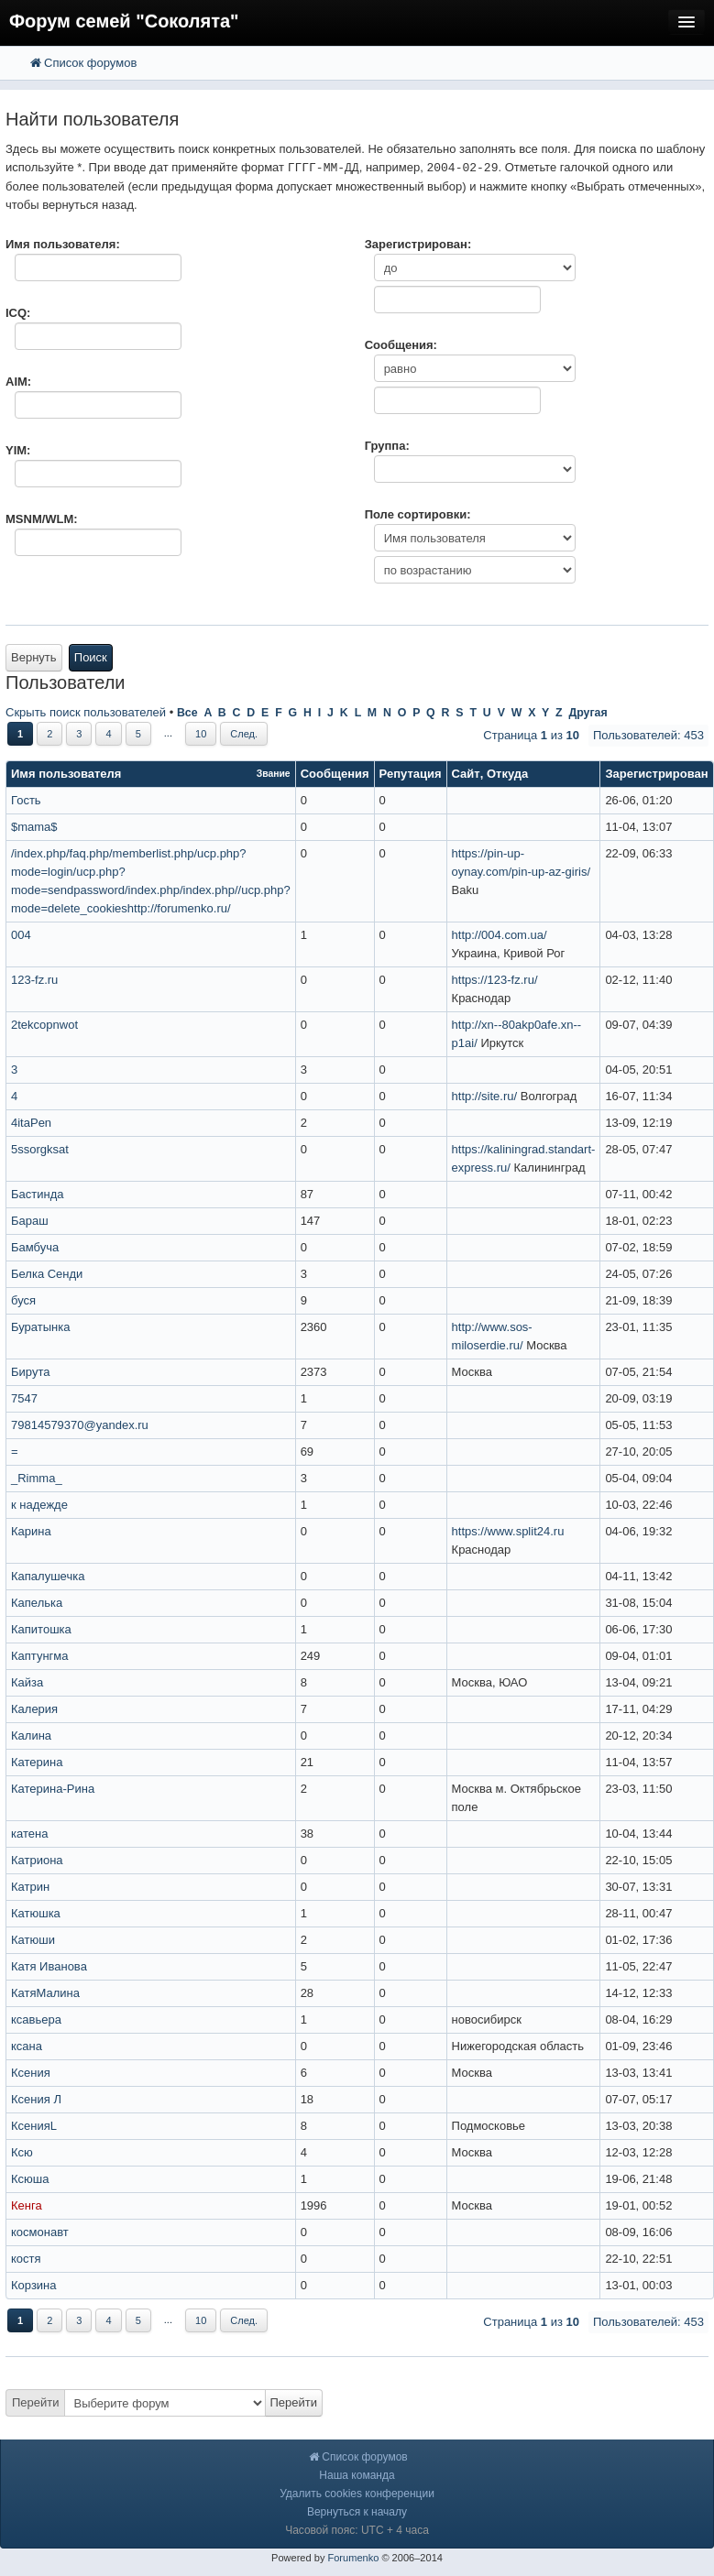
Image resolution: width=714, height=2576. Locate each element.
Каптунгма (40, 1656)
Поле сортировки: (418, 514)
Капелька (36, 1603)
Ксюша (30, 2179)
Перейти (36, 2402)
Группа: (387, 446)
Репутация (410, 773)
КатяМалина (45, 1993)
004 (21, 935)
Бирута (30, 1372)
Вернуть (34, 657)
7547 (24, 1398)
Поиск (90, 657)
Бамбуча (35, 1247)
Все (187, 712)
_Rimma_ (36, 1478)
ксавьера (36, 2019)
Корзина (34, 2285)
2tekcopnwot (44, 1024)
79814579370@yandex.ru (79, 1425)
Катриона (37, 1860)
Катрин (30, 1887)
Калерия (34, 1709)
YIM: (17, 450)
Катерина (36, 1762)
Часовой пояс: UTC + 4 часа (357, 2530)
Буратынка (40, 1327)
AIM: (18, 381)
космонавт (40, 2232)
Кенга (26, 2205)
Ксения (30, 2072)
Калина (31, 1735)
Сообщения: (401, 345)
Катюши (33, 1940)
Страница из (531, 735)
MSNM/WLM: (41, 519)
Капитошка (41, 1629)
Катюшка (35, 1913)
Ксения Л (36, 2099)
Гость (26, 800)
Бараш (30, 1221)
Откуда (507, 773)
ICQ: (17, 313)
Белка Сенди (46, 1274)
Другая (587, 712)
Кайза (27, 1682)
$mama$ (34, 827)
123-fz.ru (34, 980)
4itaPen (31, 1123)
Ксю (22, 2152)
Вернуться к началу (357, 2511)
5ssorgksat (40, 1149)
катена (29, 1833)
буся (23, 1300)
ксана (26, 2046)
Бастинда (37, 1194)
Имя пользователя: (62, 244)
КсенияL (34, 2126)
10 (200, 733)
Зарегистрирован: (418, 244)
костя (26, 2258)
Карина (31, 1531)
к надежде (39, 1505)
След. (244, 733)
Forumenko (353, 2557)
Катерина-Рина (52, 1789)
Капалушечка (47, 1576)
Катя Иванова (49, 1966)
